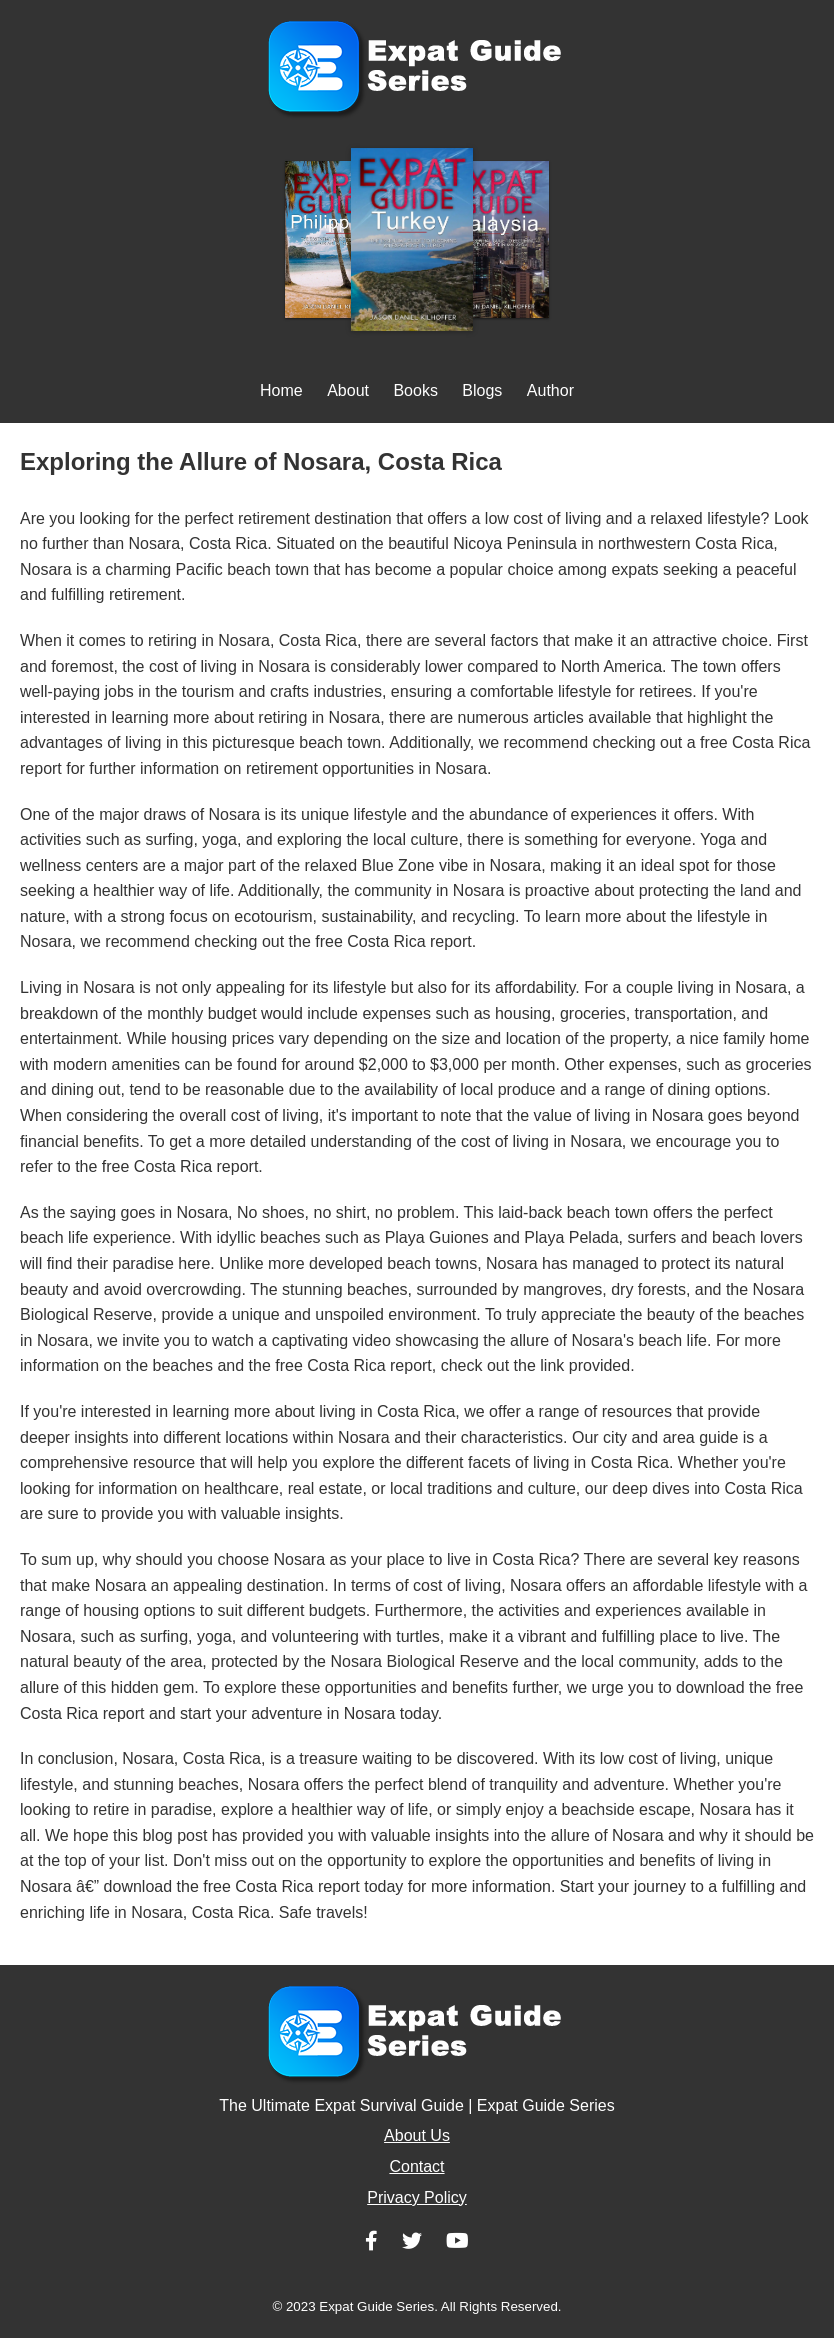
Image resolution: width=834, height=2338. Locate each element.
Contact (416, 2166)
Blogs (482, 390)
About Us (417, 2135)
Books (415, 390)
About (348, 390)
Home (281, 390)
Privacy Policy (417, 2197)
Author (550, 390)
